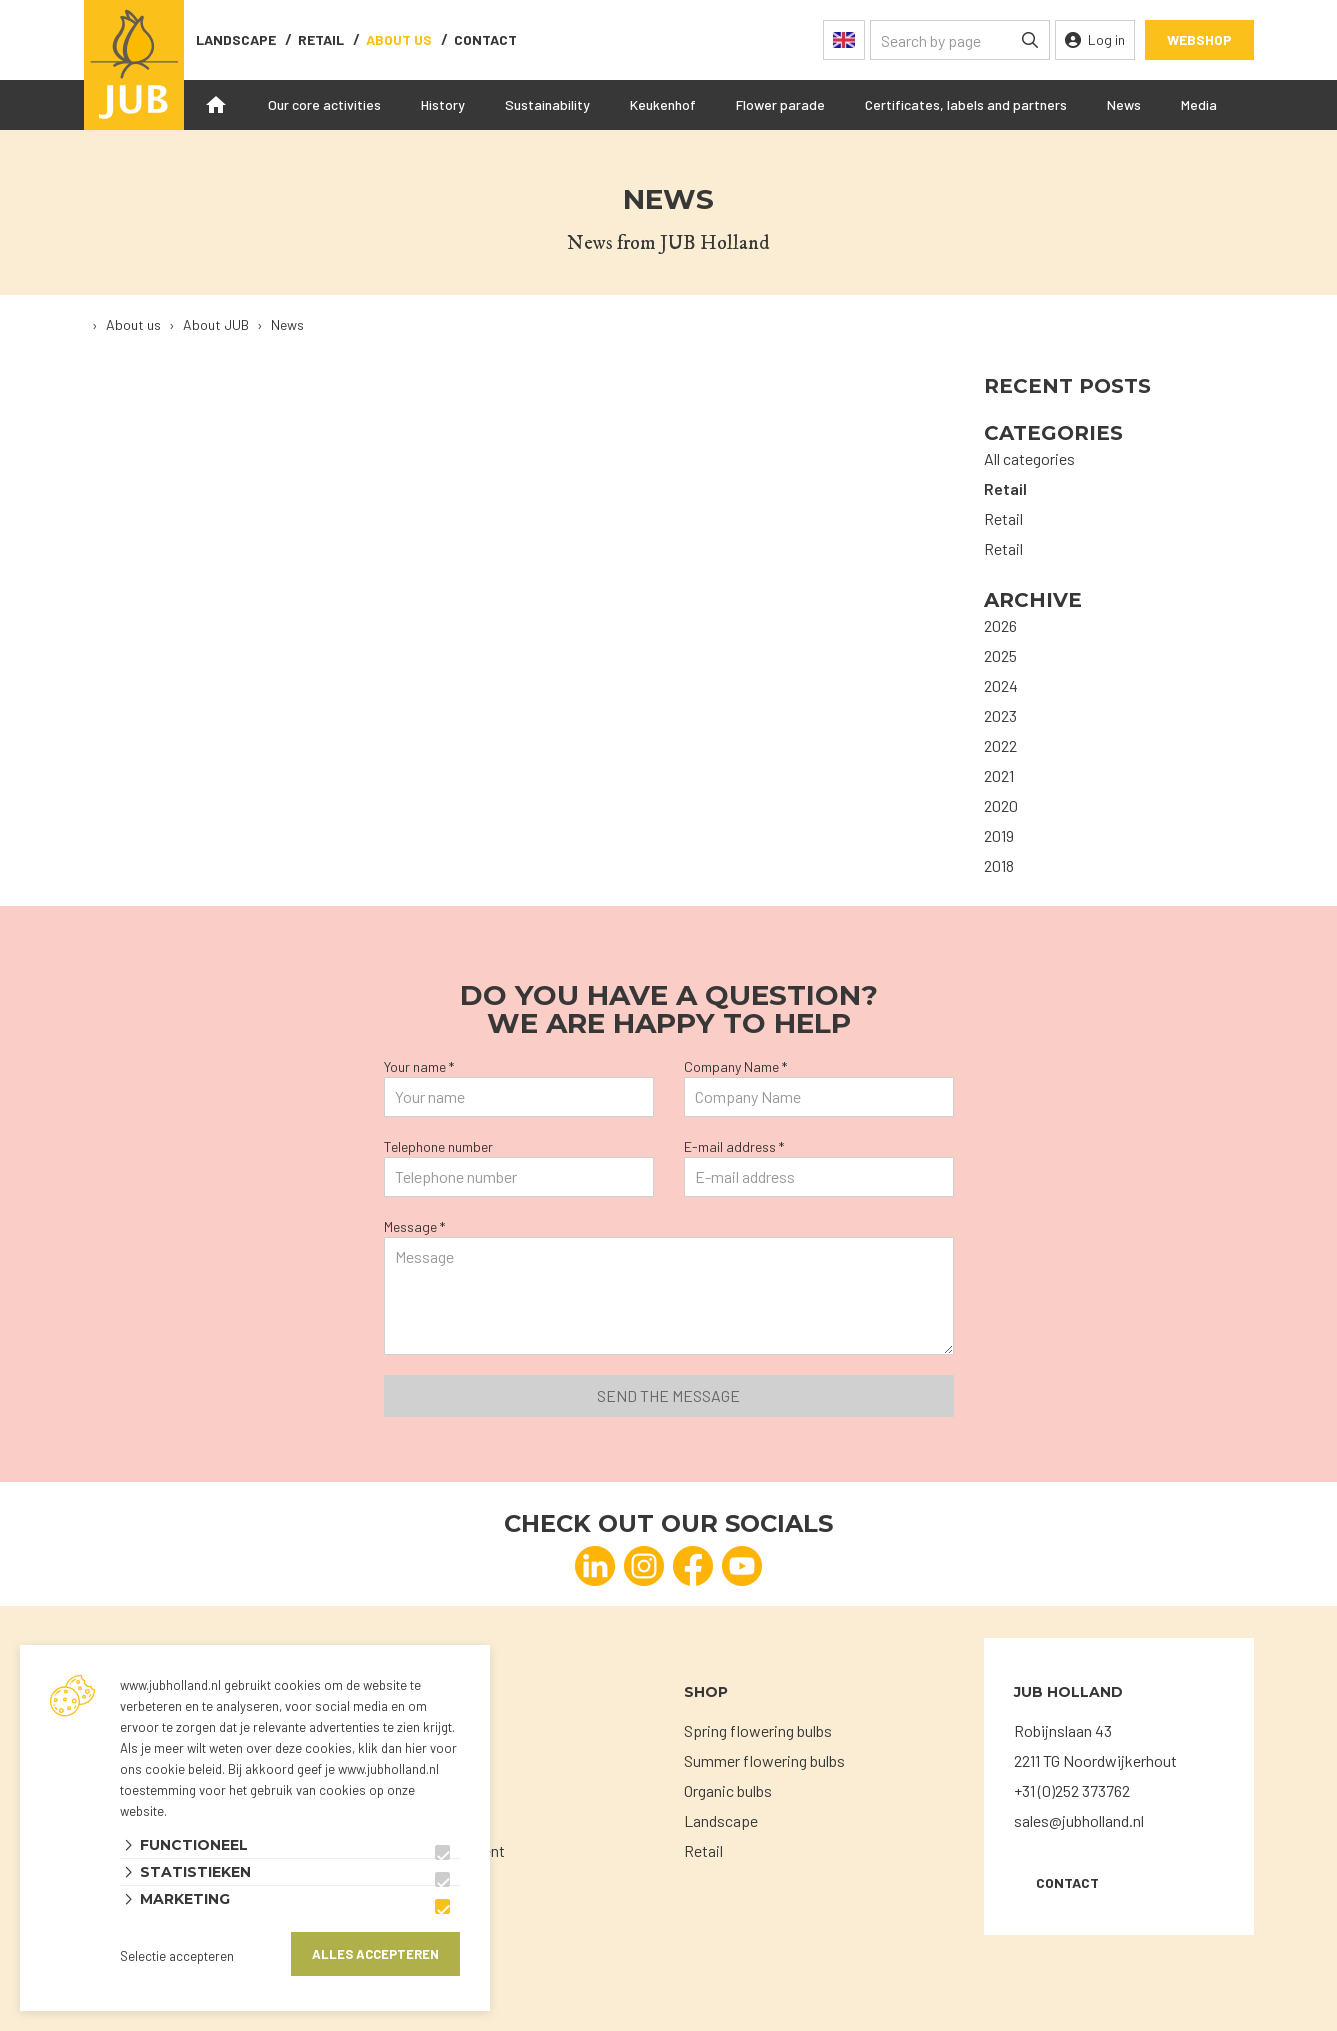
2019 (999, 835)
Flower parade (780, 104)
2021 (999, 775)
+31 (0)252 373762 (1072, 1790)
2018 (999, 865)
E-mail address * (734, 1146)
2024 (1001, 685)
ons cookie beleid (171, 1769)
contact (485, 39)
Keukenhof (663, 104)
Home (216, 105)
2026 (1000, 625)
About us (399, 39)
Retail (321, 39)
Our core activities (324, 104)
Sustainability (547, 104)
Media (1199, 104)
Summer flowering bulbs (764, 1760)
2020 (1001, 805)
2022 (1000, 745)
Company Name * (735, 1066)
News (1124, 104)
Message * (414, 1226)
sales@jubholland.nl (1079, 1820)
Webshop (1199, 39)
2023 (1000, 715)
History (443, 104)
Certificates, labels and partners (966, 104)
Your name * (419, 1066)
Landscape (236, 39)
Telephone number (438, 1146)
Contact (1067, 1882)
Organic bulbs (728, 1790)
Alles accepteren (375, 1954)
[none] (1030, 40)
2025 (1000, 655)
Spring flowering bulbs (758, 1730)
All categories (1029, 458)
